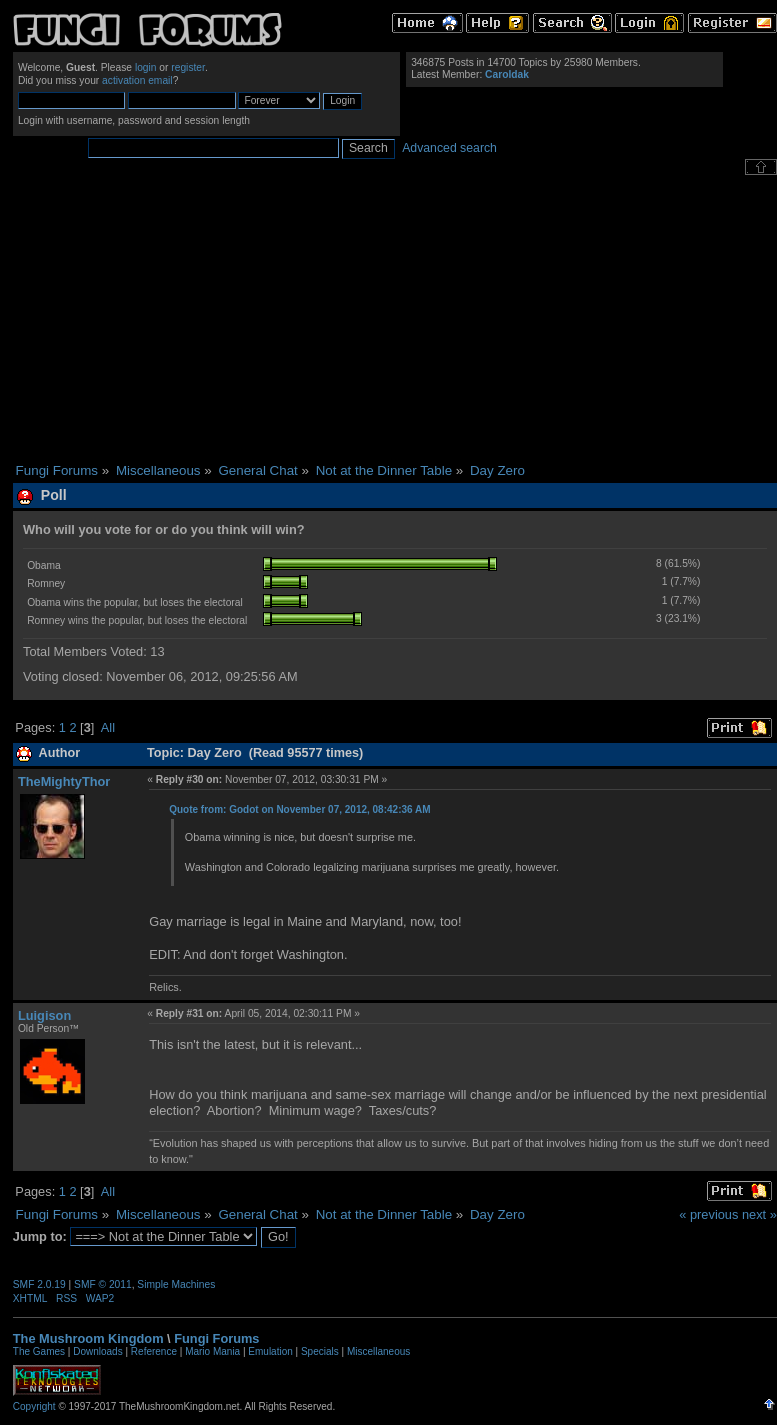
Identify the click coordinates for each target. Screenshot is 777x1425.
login (146, 67)
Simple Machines (176, 1284)
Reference (154, 1351)
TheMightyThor (64, 781)
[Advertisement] (394, 319)
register (188, 67)
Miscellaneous (378, 1351)
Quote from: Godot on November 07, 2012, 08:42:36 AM (299, 809)
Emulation (270, 1351)
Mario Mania (212, 1351)
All (108, 727)
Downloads (97, 1351)
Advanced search (449, 148)
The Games (39, 1351)
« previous (708, 1214)
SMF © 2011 (103, 1284)
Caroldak (507, 74)
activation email (137, 80)
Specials (320, 1351)
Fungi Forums (216, 1338)
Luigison (44, 1015)
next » (759, 1214)
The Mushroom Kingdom (88, 1338)
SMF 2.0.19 (39, 1284)
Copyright (34, 1406)
